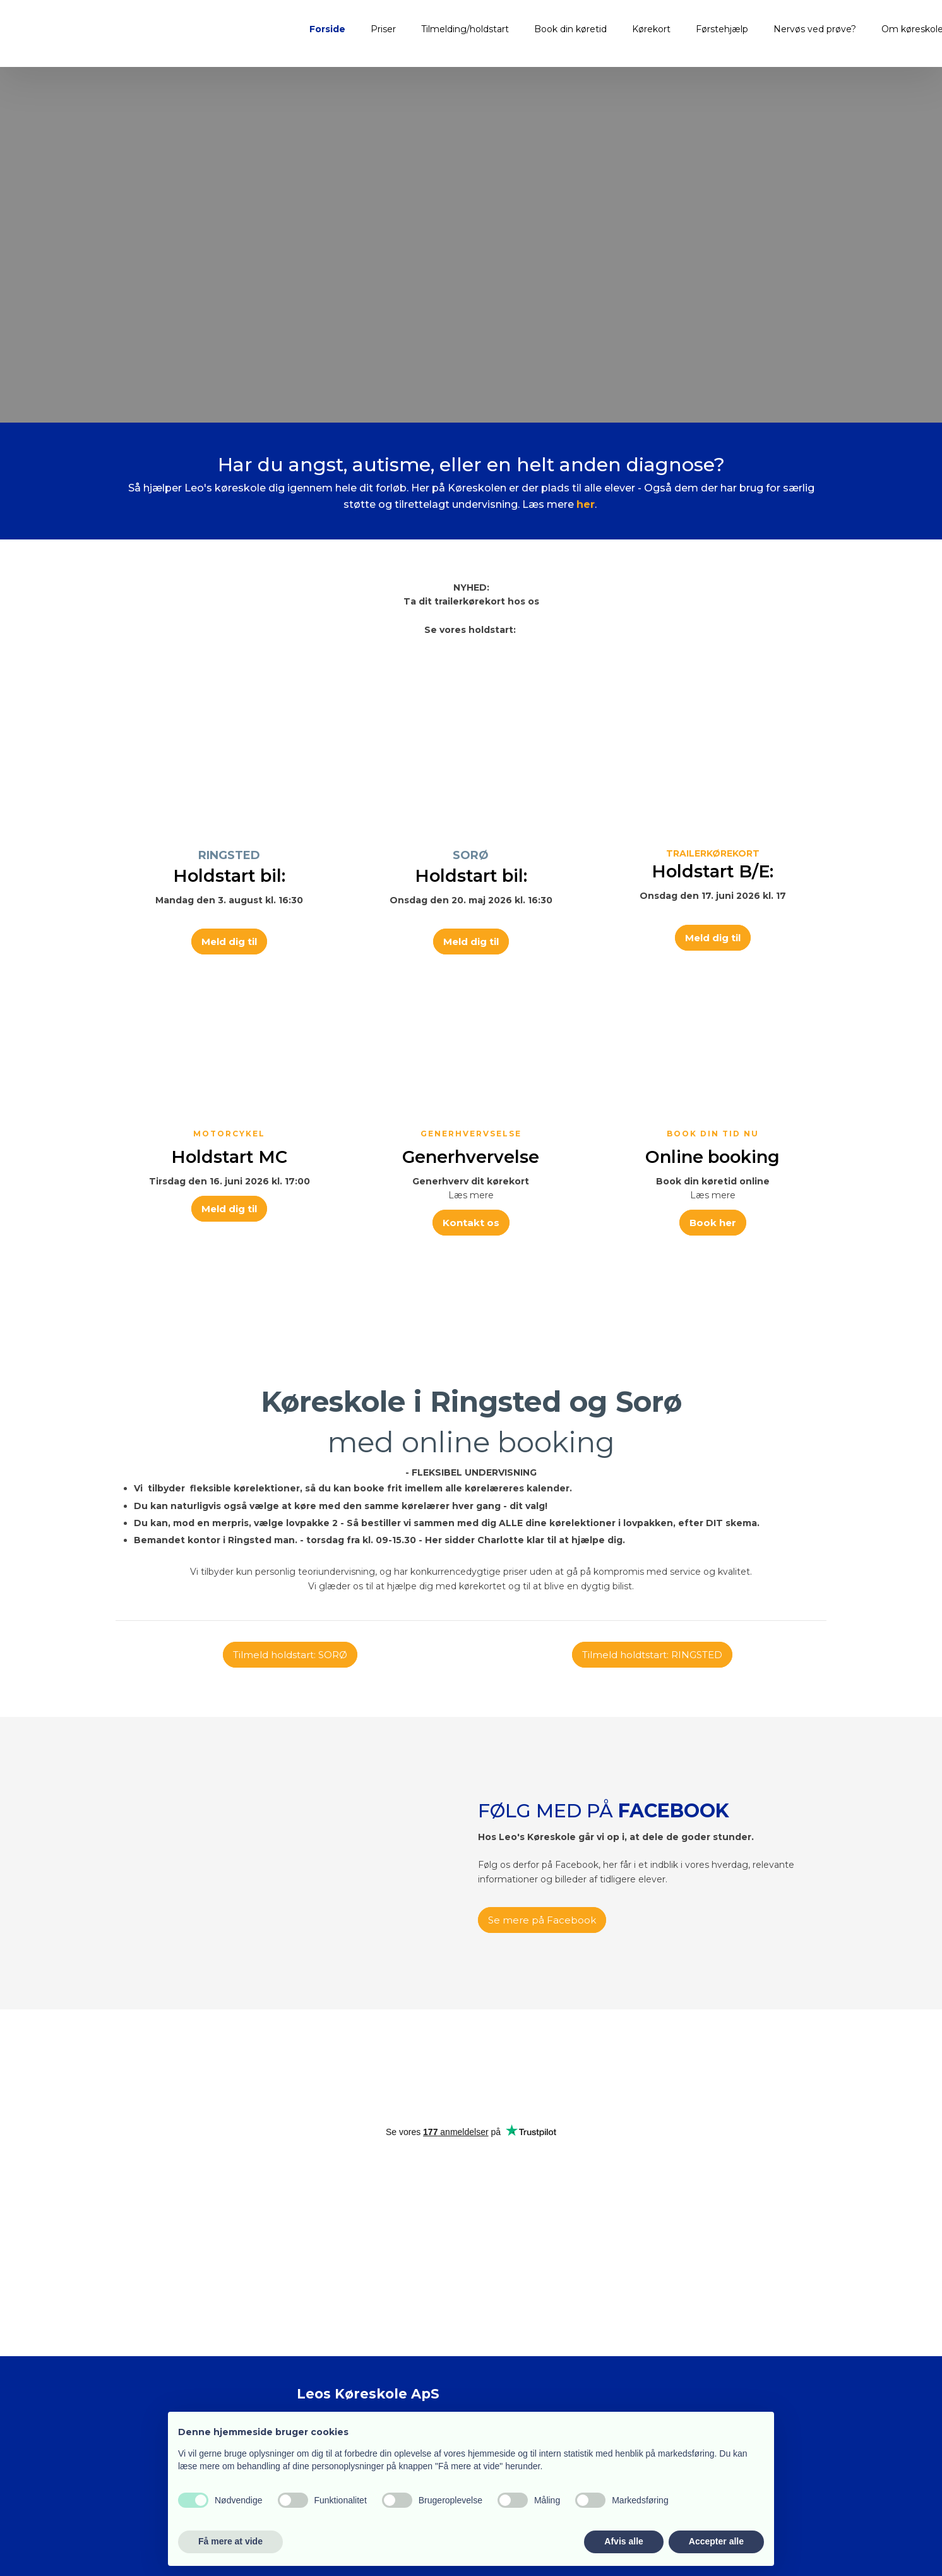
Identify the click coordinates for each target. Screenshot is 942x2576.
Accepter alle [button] (716, 2541)
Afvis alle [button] (623, 2541)
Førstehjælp (722, 29)
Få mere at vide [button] (230, 2541)
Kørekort (651, 29)
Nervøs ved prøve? (814, 29)
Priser (383, 29)
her (585, 504)
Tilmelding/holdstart (465, 29)
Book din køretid (570, 29)
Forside (327, 29)
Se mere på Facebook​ (542, 1920)
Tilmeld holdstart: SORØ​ (290, 1655)
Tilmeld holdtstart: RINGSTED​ (652, 1655)
